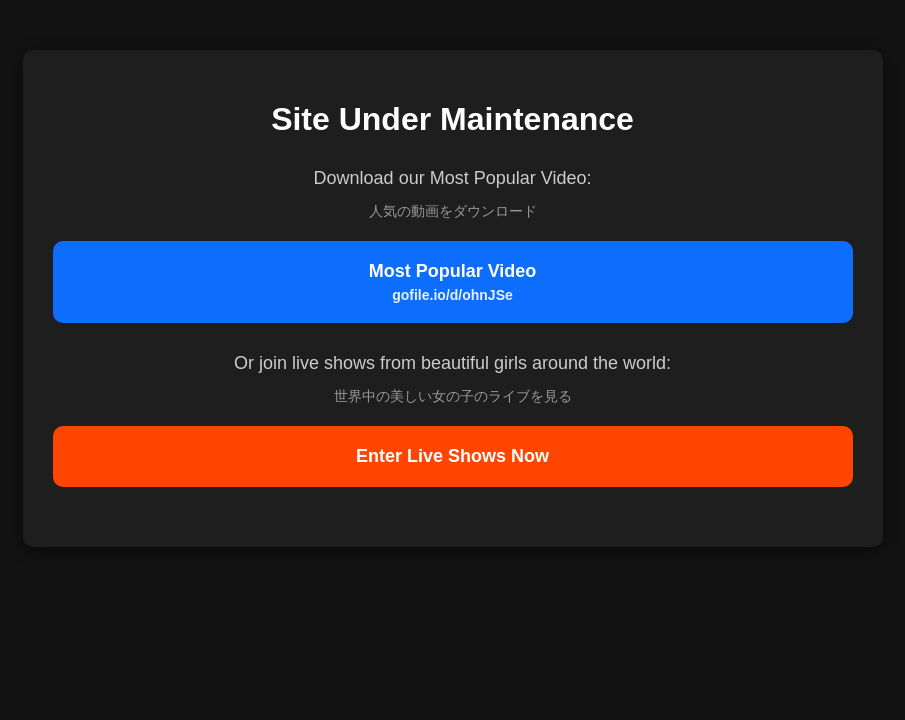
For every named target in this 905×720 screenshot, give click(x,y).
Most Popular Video (453, 282)
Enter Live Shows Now (452, 456)
